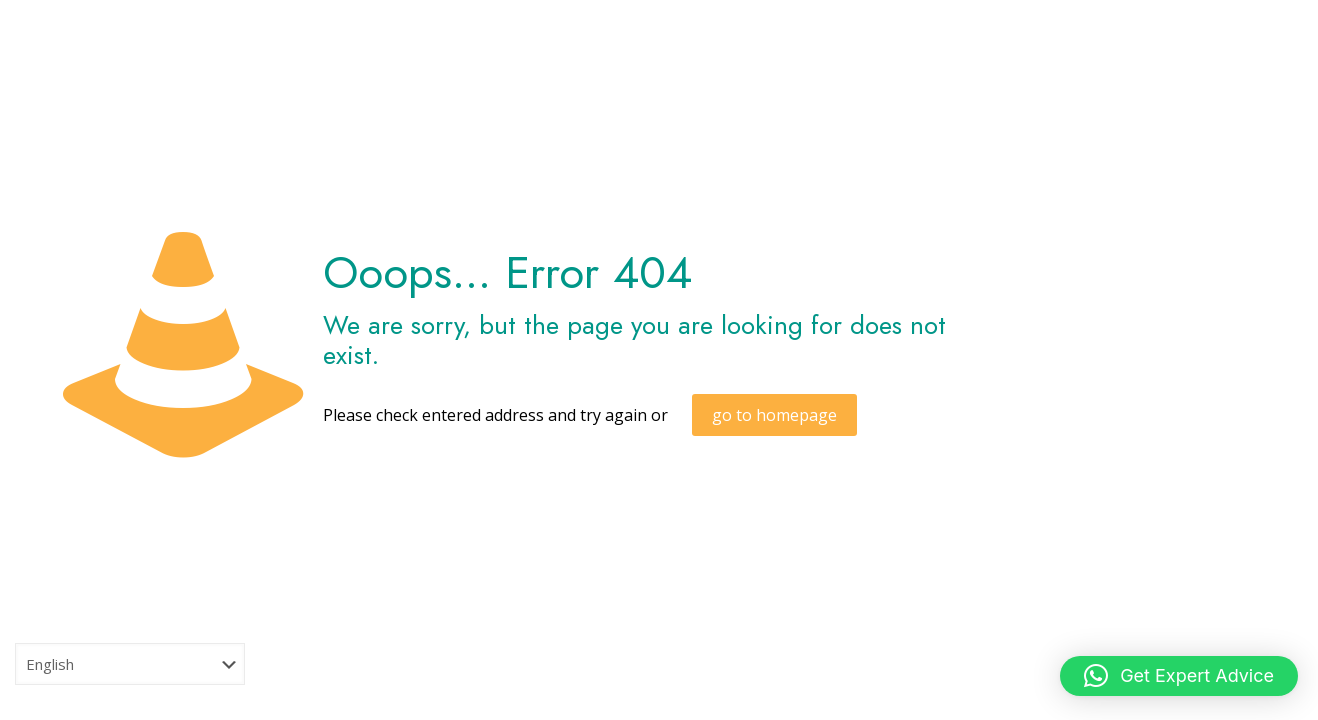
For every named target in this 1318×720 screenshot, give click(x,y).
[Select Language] (130, 664)
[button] (1179, 676)
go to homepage (774, 415)
